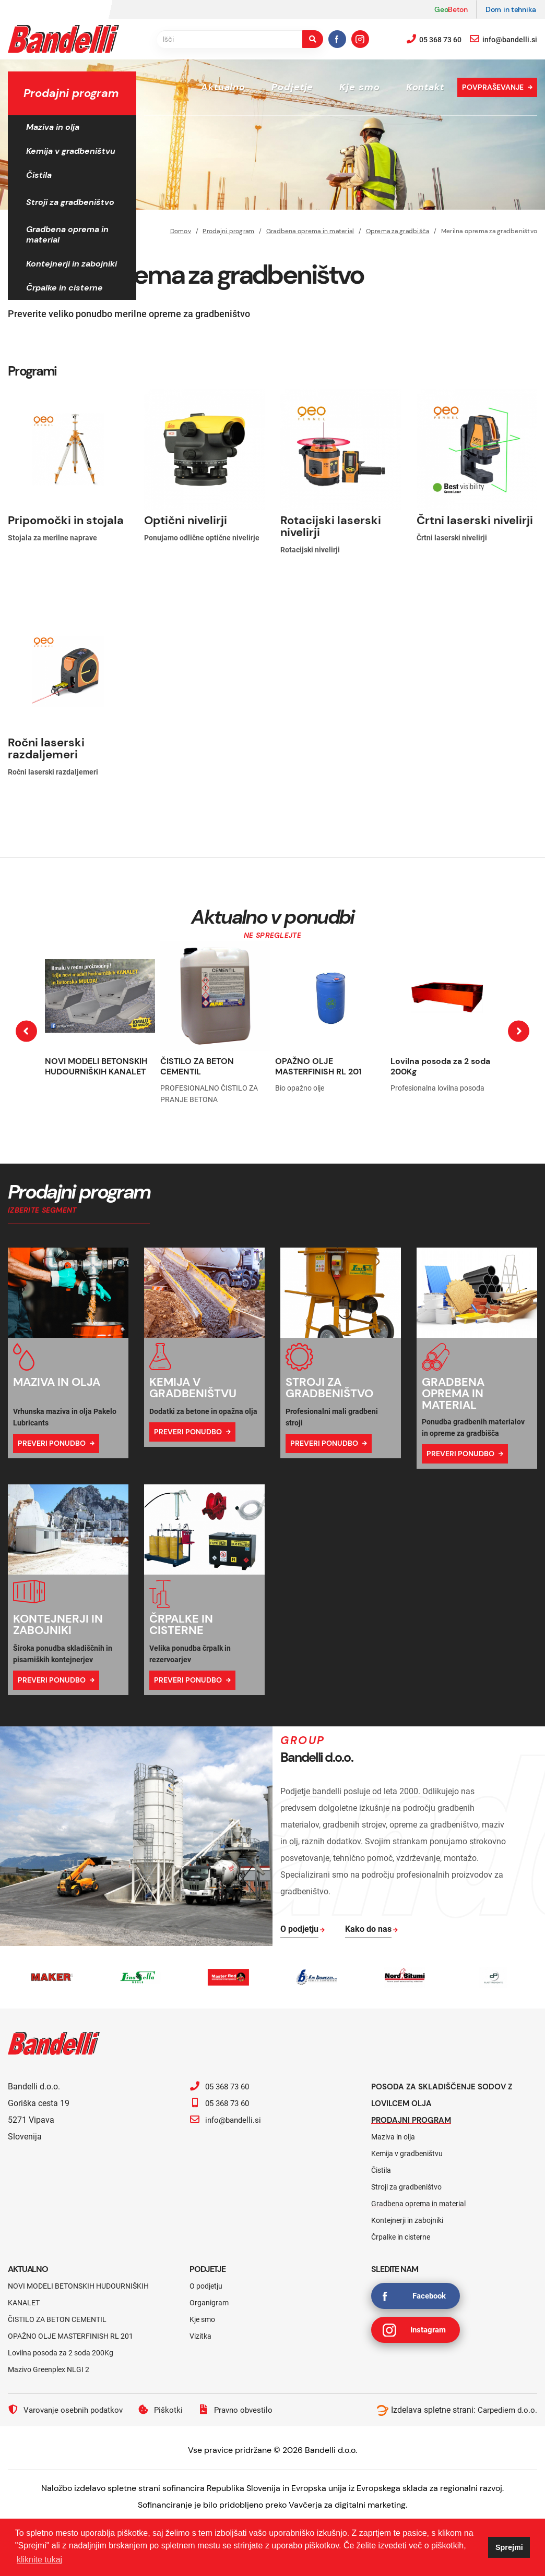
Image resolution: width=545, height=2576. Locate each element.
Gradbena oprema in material (67, 234)
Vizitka (200, 2336)
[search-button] (312, 39)
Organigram (209, 2303)
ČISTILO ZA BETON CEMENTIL (197, 1066)
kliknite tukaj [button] (39, 2559)
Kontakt (425, 87)
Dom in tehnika (510, 9)
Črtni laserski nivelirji (475, 520)
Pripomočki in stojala (66, 520)
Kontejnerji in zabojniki (71, 263)
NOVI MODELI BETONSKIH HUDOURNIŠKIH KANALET (96, 1066)
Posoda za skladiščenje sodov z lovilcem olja (445, 2095)
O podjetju (205, 2286)
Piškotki (166, 2409)
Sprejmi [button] (509, 2547)
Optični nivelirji (185, 520)
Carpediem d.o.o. (506, 2410)
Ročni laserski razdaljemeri (46, 748)
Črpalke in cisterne (64, 287)
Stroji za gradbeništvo (70, 202)
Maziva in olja (52, 127)
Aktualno (223, 87)
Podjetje (292, 87)
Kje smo (359, 87)
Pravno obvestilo (243, 2409)
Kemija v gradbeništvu (70, 151)
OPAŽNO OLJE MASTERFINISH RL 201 (318, 1066)
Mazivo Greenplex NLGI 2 (48, 2369)
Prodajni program (413, 2119)
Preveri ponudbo (52, 1443)
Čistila (39, 175)
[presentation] (26, 1031)
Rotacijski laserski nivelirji (330, 526)
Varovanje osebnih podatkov (68, 2409)
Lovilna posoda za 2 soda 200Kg (440, 1066)
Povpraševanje (493, 87)
